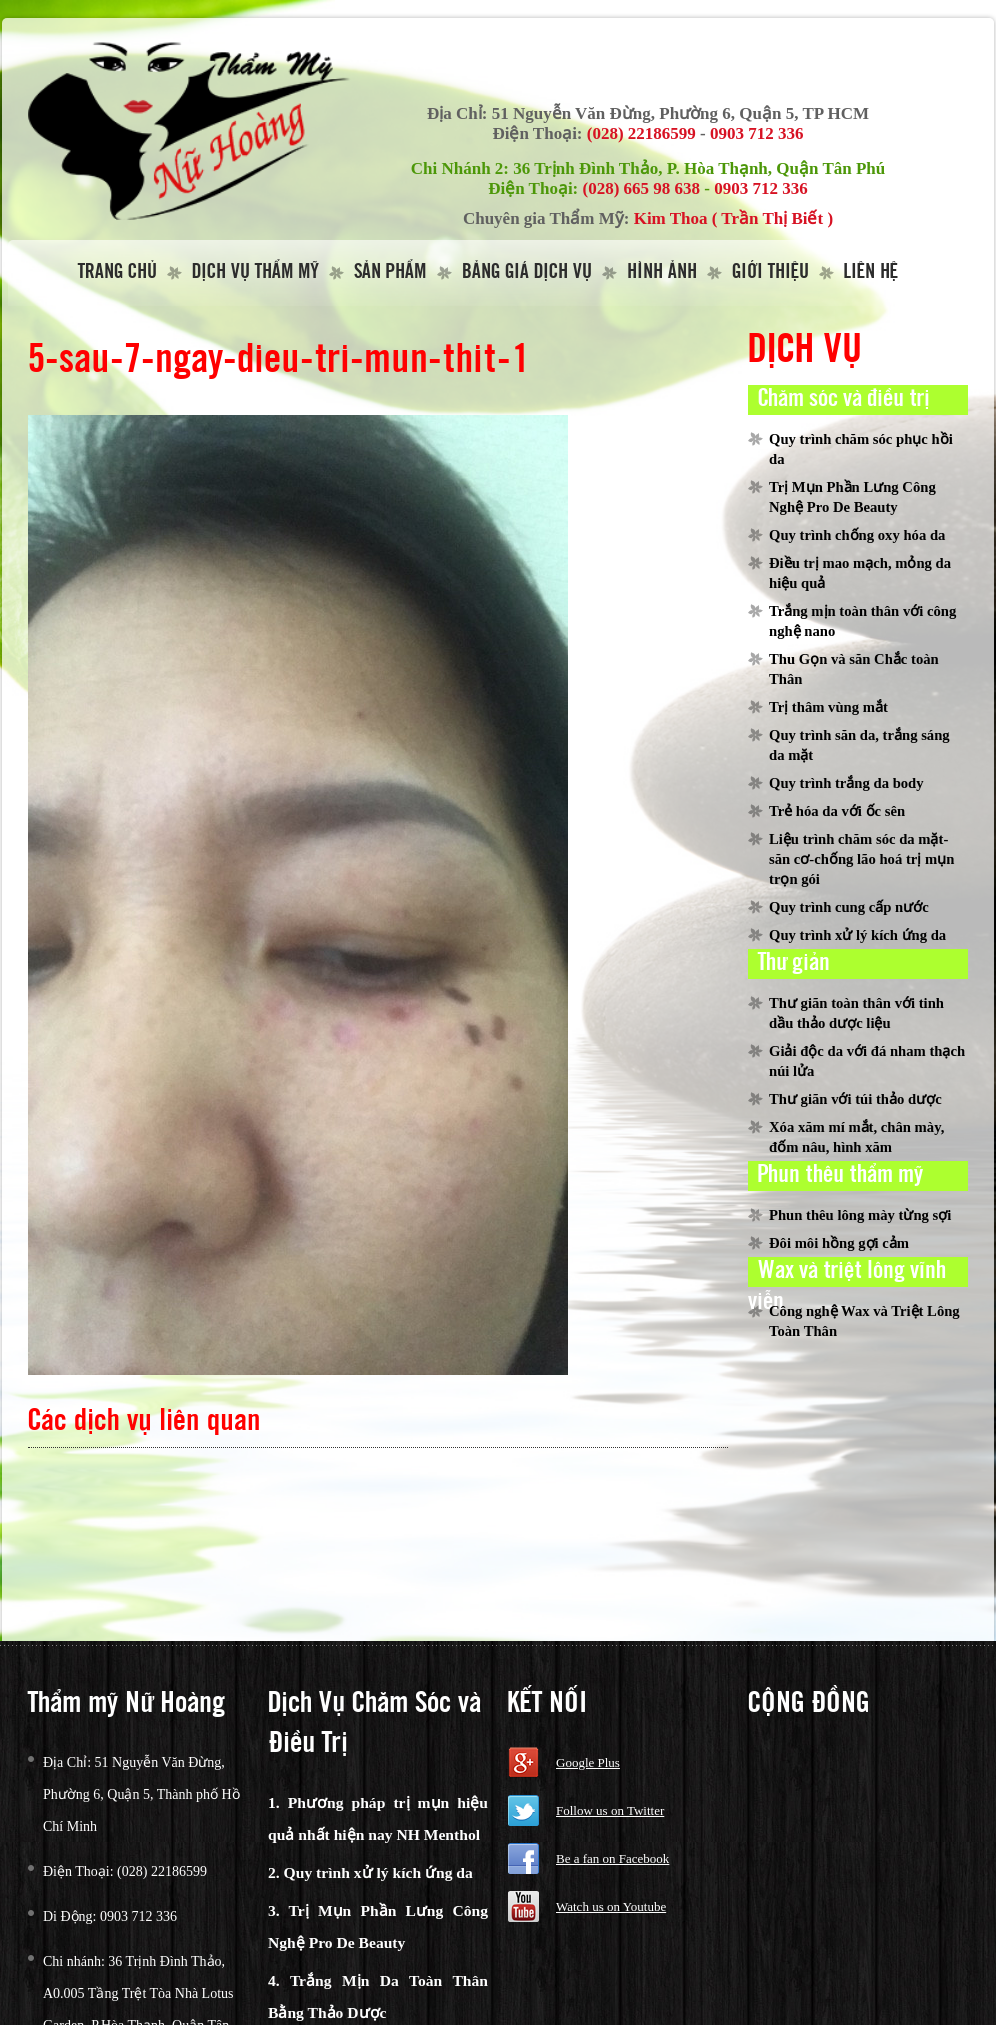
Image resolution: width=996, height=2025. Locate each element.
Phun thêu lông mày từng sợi (860, 1215)
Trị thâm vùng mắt (828, 707)
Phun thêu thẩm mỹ (840, 1175)
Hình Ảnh (662, 272)
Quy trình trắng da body (846, 783)
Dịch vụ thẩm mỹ (255, 272)
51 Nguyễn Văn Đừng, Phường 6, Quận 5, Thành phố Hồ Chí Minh (141, 1794)
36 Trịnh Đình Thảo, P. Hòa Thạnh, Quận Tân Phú (699, 168)
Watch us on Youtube (611, 1906)
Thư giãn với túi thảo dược (855, 1099)
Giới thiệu (770, 272)
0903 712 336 (757, 133)
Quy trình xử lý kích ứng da (857, 935)
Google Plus (588, 1762)
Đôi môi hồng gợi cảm (839, 1243)
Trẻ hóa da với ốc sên (837, 811)
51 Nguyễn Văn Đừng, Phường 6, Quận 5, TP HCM (680, 113)
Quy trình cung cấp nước (849, 907)
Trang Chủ (117, 272)
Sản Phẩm (390, 272)
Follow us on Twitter (610, 1810)
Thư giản (794, 963)
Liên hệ (871, 272)
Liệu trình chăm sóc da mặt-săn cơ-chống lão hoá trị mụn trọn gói (861, 859)
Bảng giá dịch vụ (527, 272)
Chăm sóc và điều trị (844, 399)
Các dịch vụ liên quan (144, 1421)
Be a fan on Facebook (612, 1858)
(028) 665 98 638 (642, 188)
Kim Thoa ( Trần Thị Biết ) (733, 218)
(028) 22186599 (641, 133)
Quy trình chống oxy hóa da (857, 535)
